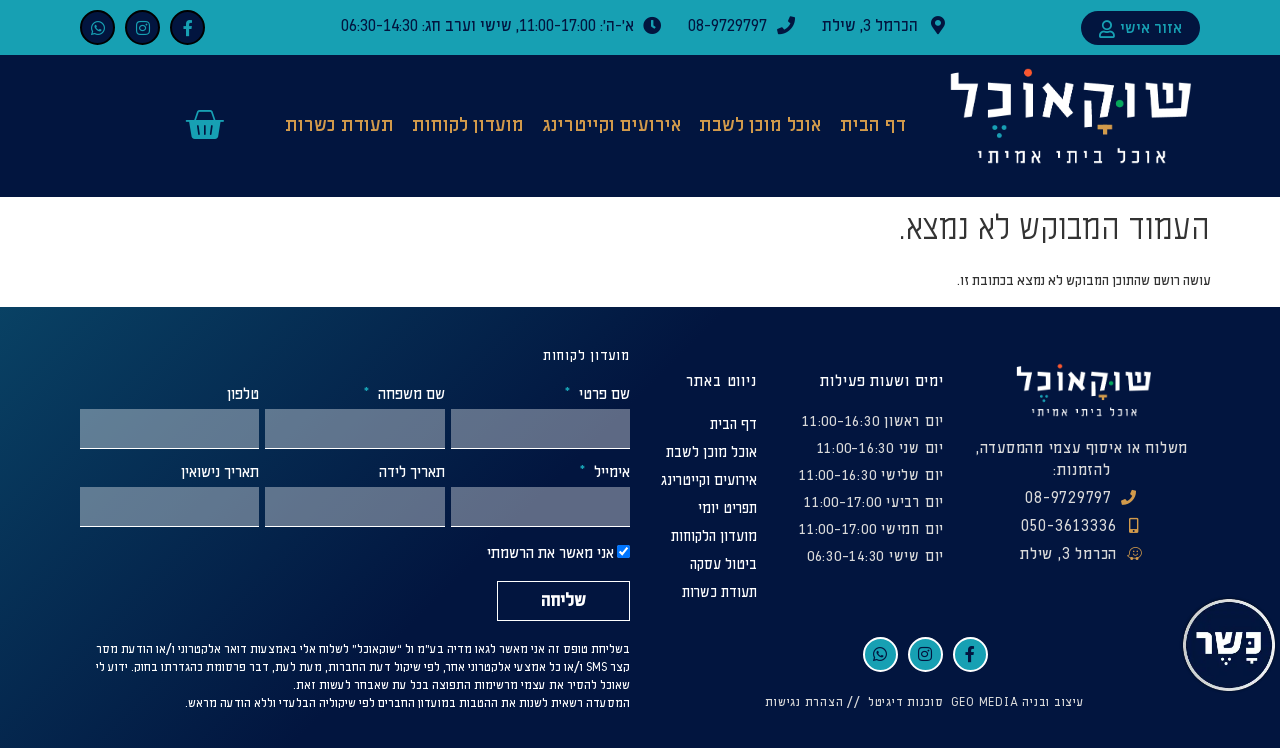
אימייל (610, 473)
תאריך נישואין (220, 473)
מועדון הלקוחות (714, 536)
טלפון (243, 395)
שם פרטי (602, 395)
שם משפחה (409, 395)
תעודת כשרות (339, 125)
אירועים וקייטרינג (612, 125)
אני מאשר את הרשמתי (550, 554)
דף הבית (873, 125)
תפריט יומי (727, 508)
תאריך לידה (412, 473)
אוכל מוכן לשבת (760, 125)
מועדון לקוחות (468, 125)
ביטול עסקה (723, 564)
